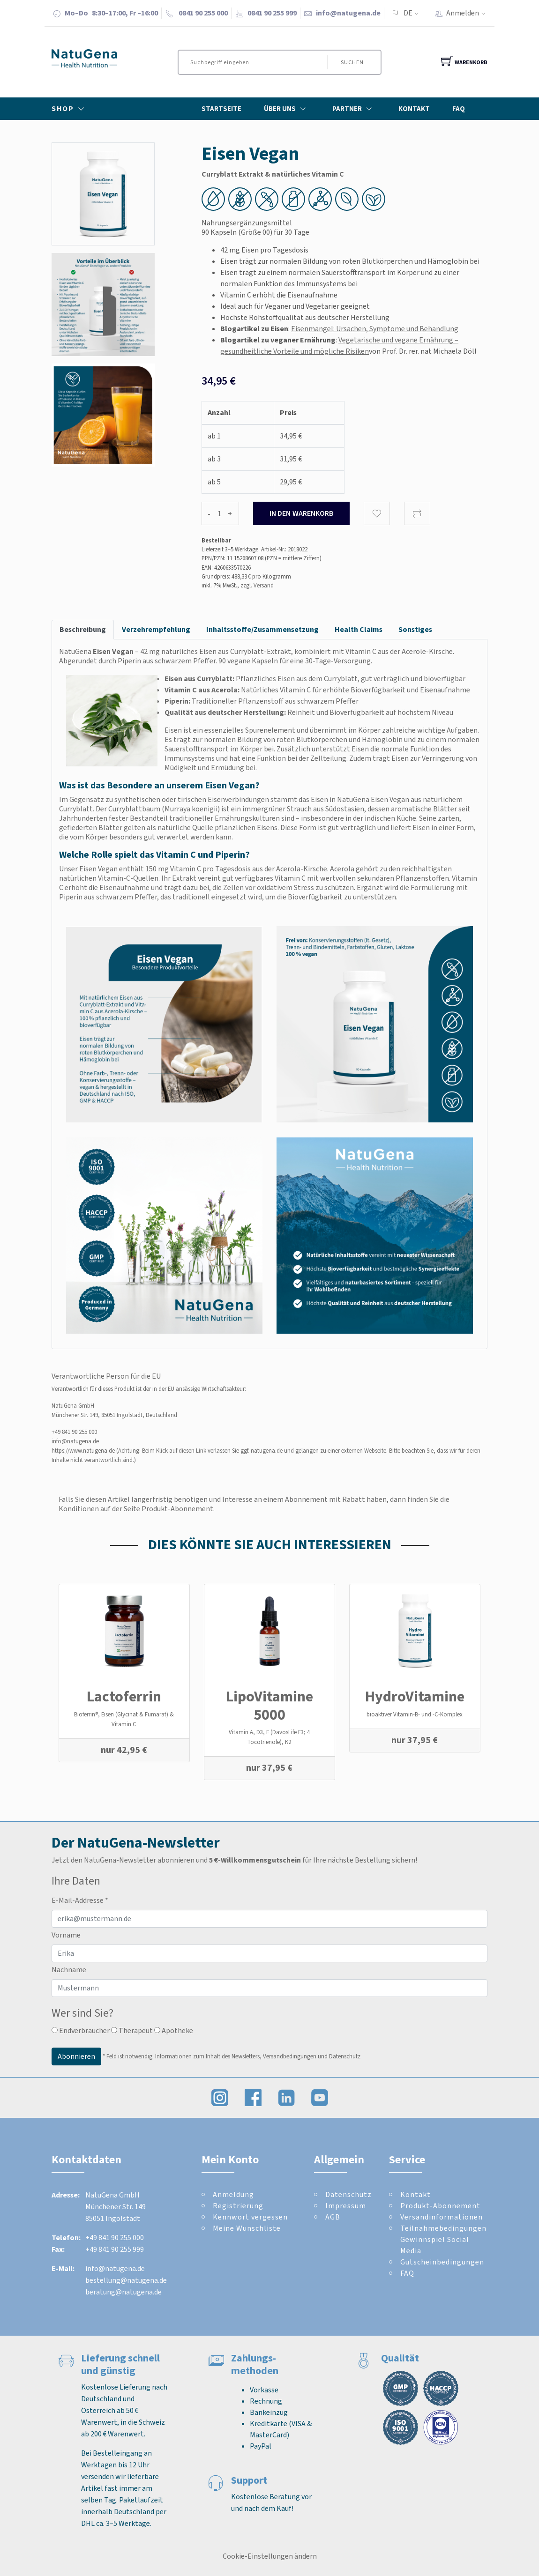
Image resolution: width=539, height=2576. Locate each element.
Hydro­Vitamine (414, 1696)
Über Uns (287, 109)
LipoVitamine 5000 (269, 1705)
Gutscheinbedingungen (442, 2262)
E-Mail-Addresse (80, 1900)
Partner (354, 109)
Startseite (221, 108)
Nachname (69, 1970)
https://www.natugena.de (83, 1451)
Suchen (351, 62)
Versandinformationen (441, 2217)
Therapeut (132, 2030)
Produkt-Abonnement (440, 2206)
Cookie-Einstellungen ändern (270, 2556)
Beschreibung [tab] (83, 629)
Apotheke (173, 2030)
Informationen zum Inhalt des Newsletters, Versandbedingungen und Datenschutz (257, 2056)
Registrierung (238, 2206)
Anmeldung (233, 2194)
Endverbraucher (81, 2030)
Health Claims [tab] (358, 629)
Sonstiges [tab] (415, 629)
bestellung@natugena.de (126, 2280)
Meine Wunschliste (247, 2228)
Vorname (66, 1935)
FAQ (458, 108)
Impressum (345, 2206)
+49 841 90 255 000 (74, 1432)
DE (408, 13)
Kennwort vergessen (250, 2217)
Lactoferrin (124, 1696)
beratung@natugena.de (123, 2292)
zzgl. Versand (257, 585)
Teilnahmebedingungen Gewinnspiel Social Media (443, 2239)
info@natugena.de (348, 13)
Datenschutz (348, 2194)
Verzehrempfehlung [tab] (156, 629)
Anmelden (468, 13)
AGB (332, 2217)
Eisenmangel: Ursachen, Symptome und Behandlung (374, 329)
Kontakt (414, 108)
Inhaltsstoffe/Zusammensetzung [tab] (262, 629)
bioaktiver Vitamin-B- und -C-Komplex (415, 1714)
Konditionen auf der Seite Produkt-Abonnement (136, 1509)
